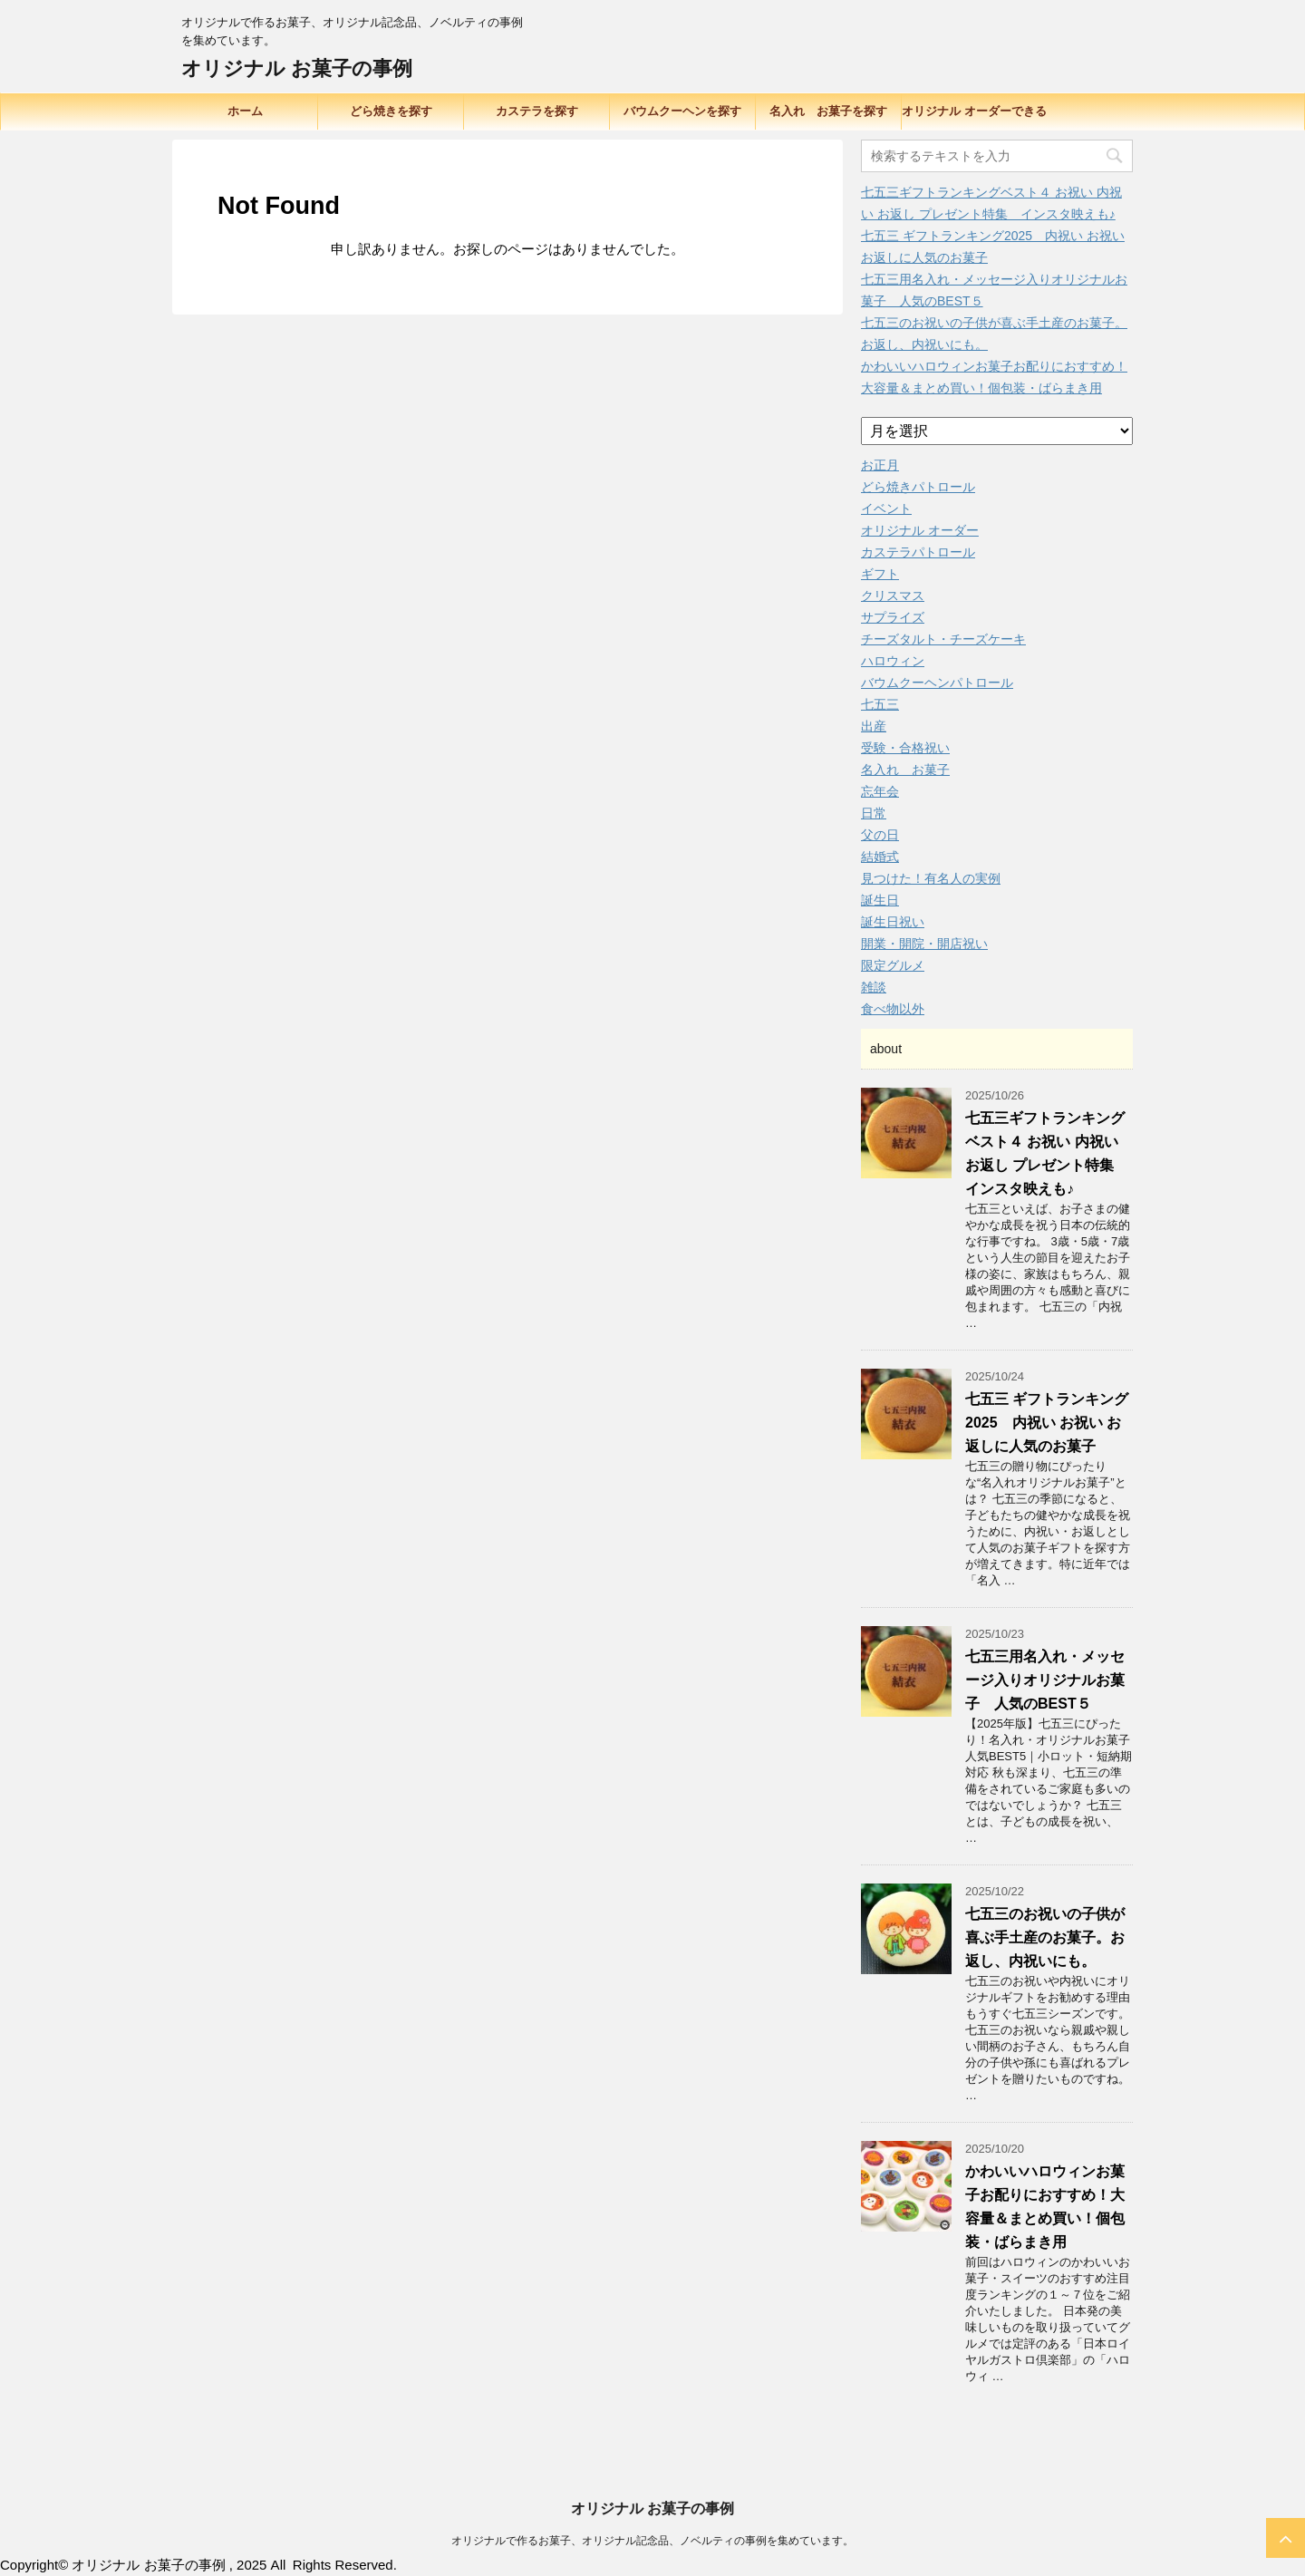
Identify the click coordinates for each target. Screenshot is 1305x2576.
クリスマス (892, 595)
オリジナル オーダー (920, 530)
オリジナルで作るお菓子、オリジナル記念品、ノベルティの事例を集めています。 (652, 2540)
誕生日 (880, 900)
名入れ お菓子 (905, 769)
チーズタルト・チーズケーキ (943, 639)
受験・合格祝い (905, 748)
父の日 (880, 835)
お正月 (880, 465)
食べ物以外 (892, 1009)
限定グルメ (892, 965)
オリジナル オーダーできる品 (974, 117)
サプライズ (892, 617)
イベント (886, 508)
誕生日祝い (892, 922)
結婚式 (880, 856)
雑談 (873, 987)
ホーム (245, 111)
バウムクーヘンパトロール (937, 682)
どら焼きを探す (391, 111)
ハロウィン (892, 661)
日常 (873, 813)
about (886, 1048)
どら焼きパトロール (918, 486)
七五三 (880, 704)
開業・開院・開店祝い (924, 943)
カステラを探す (537, 111)
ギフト (880, 574)
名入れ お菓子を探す (828, 111)
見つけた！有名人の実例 (930, 878)
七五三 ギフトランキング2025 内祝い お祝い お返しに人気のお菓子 (1046, 1422)
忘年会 (880, 791)
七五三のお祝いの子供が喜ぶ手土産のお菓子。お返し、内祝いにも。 (1045, 1937)
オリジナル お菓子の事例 (296, 68)
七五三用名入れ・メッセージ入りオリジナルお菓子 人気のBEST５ (1045, 1680)
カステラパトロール (918, 552)
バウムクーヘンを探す (682, 111)
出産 (873, 726)
